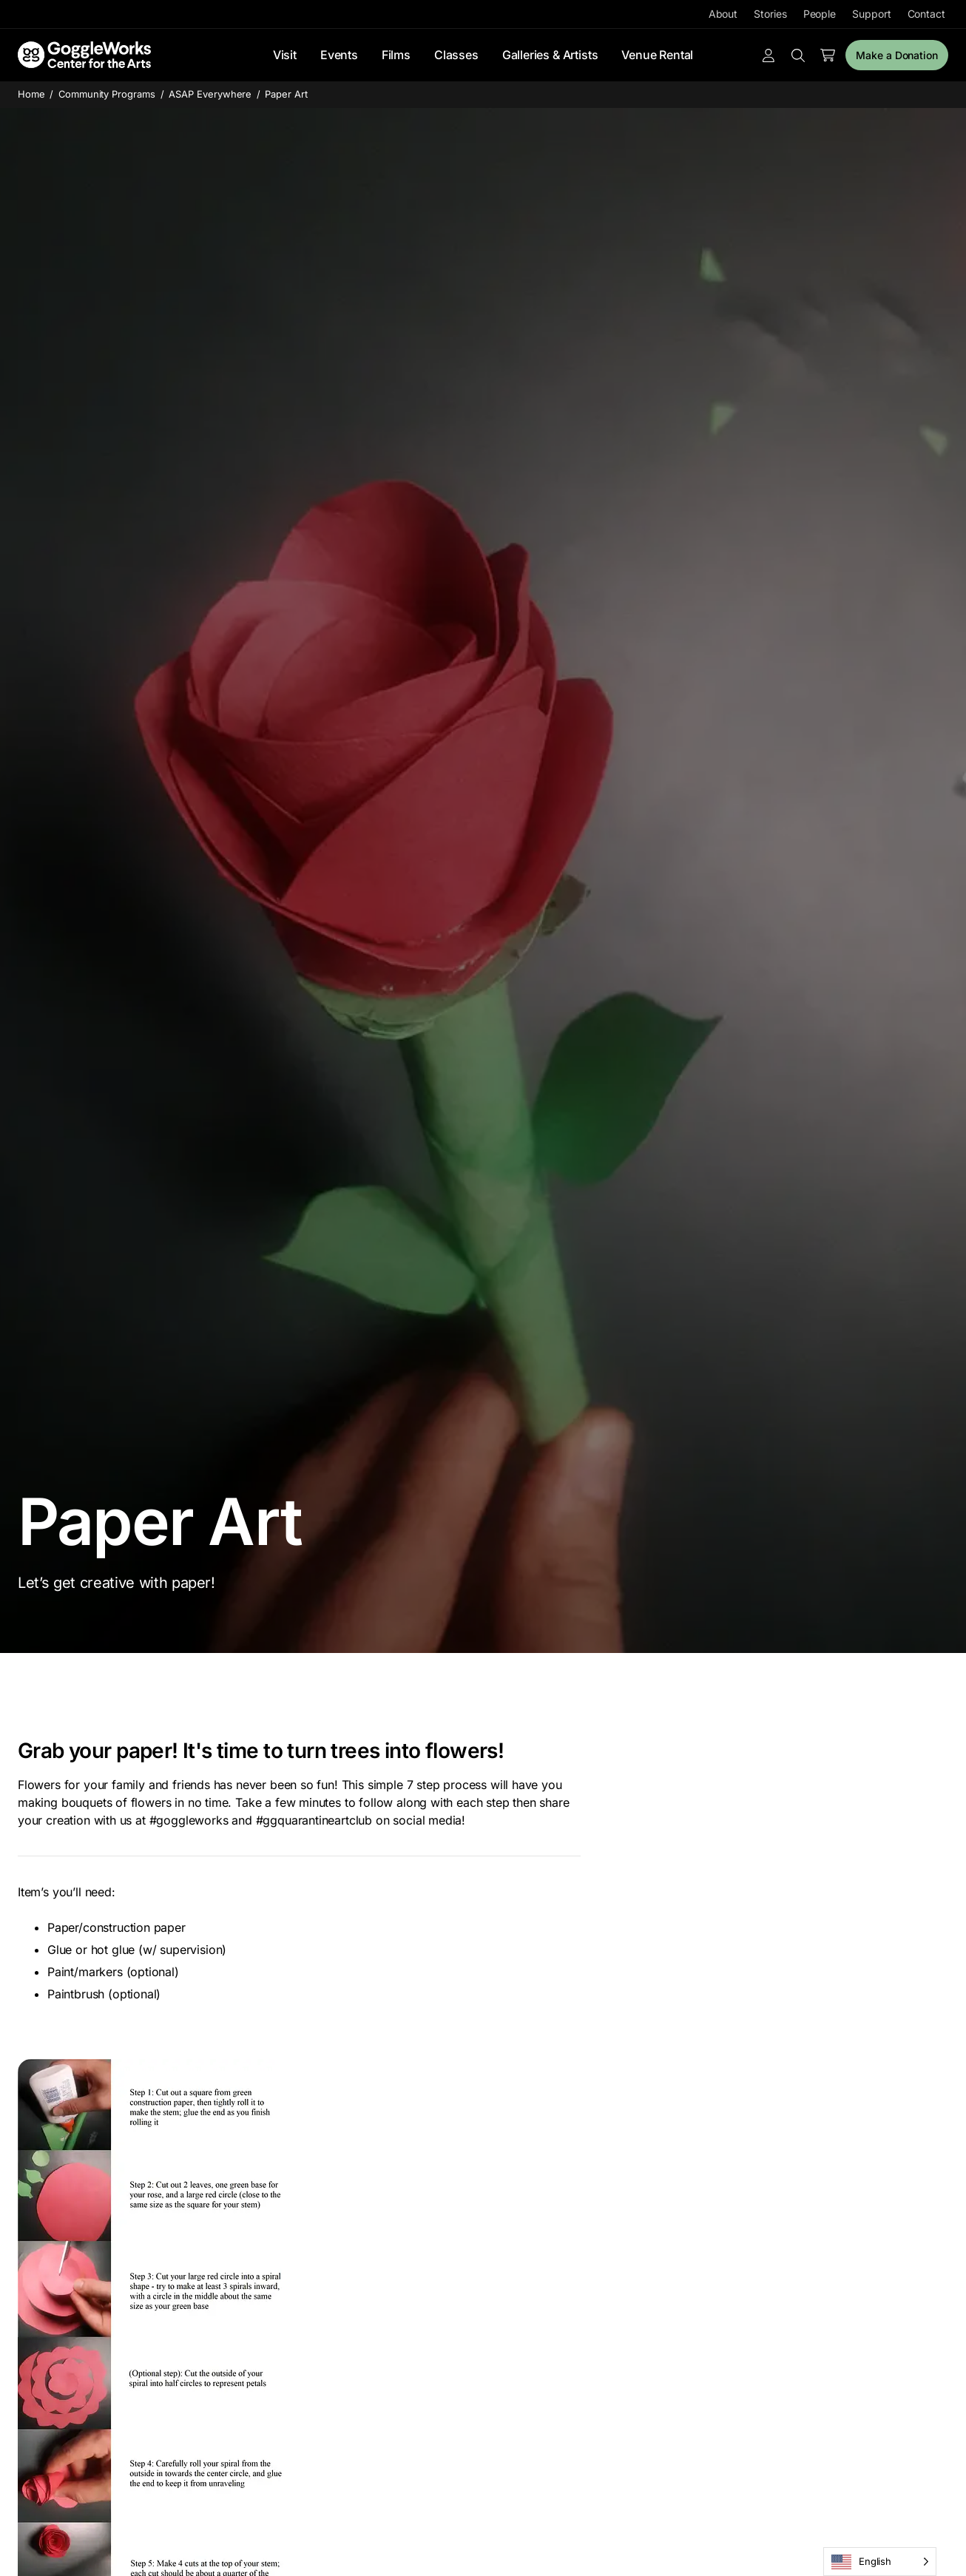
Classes (456, 54)
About (723, 13)
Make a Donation (897, 55)
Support (871, 13)
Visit (285, 54)
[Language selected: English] (879, 2561)
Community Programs (106, 94)
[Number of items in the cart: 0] (828, 55)
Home (31, 94)
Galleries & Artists (550, 54)
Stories (770, 13)
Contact (926, 13)
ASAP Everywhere (210, 94)
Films (396, 54)
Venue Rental (657, 54)
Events (339, 54)
